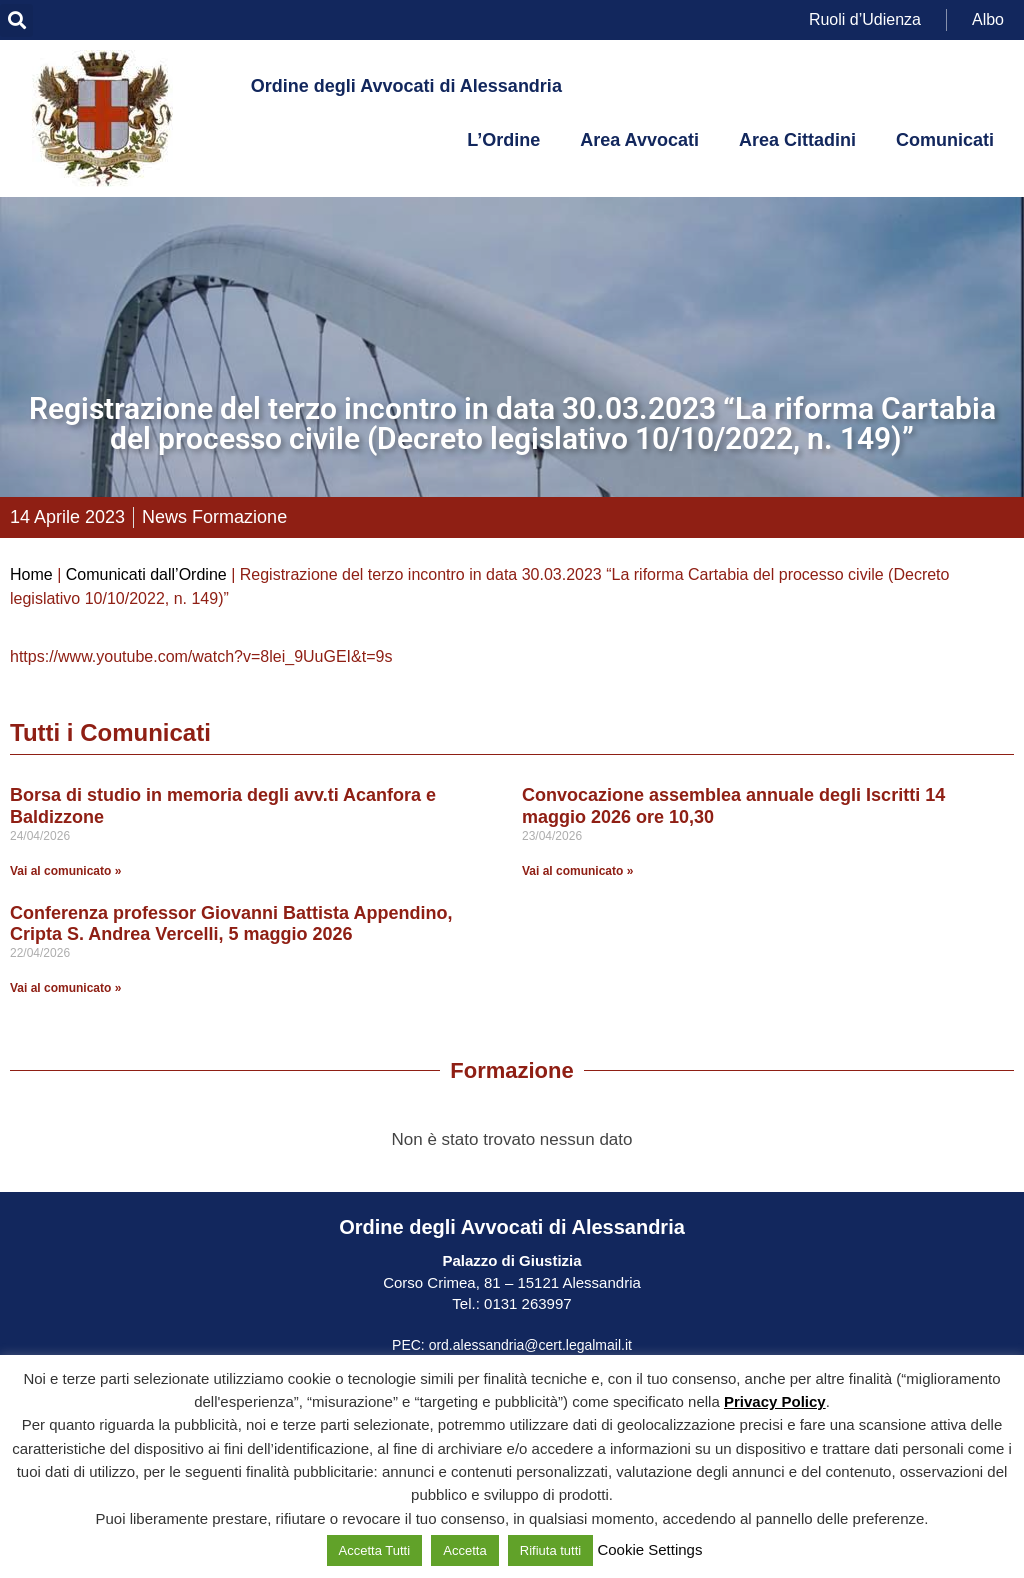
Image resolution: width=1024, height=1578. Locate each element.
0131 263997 (526, 1303)
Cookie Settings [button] (649, 1549)
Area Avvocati (639, 140)
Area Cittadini (797, 140)
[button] (16, 20)
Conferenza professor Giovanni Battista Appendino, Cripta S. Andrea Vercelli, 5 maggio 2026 (231, 924)
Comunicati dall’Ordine (146, 574)
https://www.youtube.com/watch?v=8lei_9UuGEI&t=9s (201, 656)
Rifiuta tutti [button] (550, 1550)
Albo (988, 19)
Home (31, 574)
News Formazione (214, 517)
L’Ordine (503, 140)
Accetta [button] (464, 1550)
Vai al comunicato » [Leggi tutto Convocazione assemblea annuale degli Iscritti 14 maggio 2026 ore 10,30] (577, 871)
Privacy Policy (775, 1401)
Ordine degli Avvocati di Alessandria (406, 86)
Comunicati (945, 140)
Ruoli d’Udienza (865, 19)
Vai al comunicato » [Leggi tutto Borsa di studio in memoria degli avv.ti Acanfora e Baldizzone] (65, 871)
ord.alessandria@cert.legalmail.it (530, 1345)
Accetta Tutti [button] (375, 1550)
